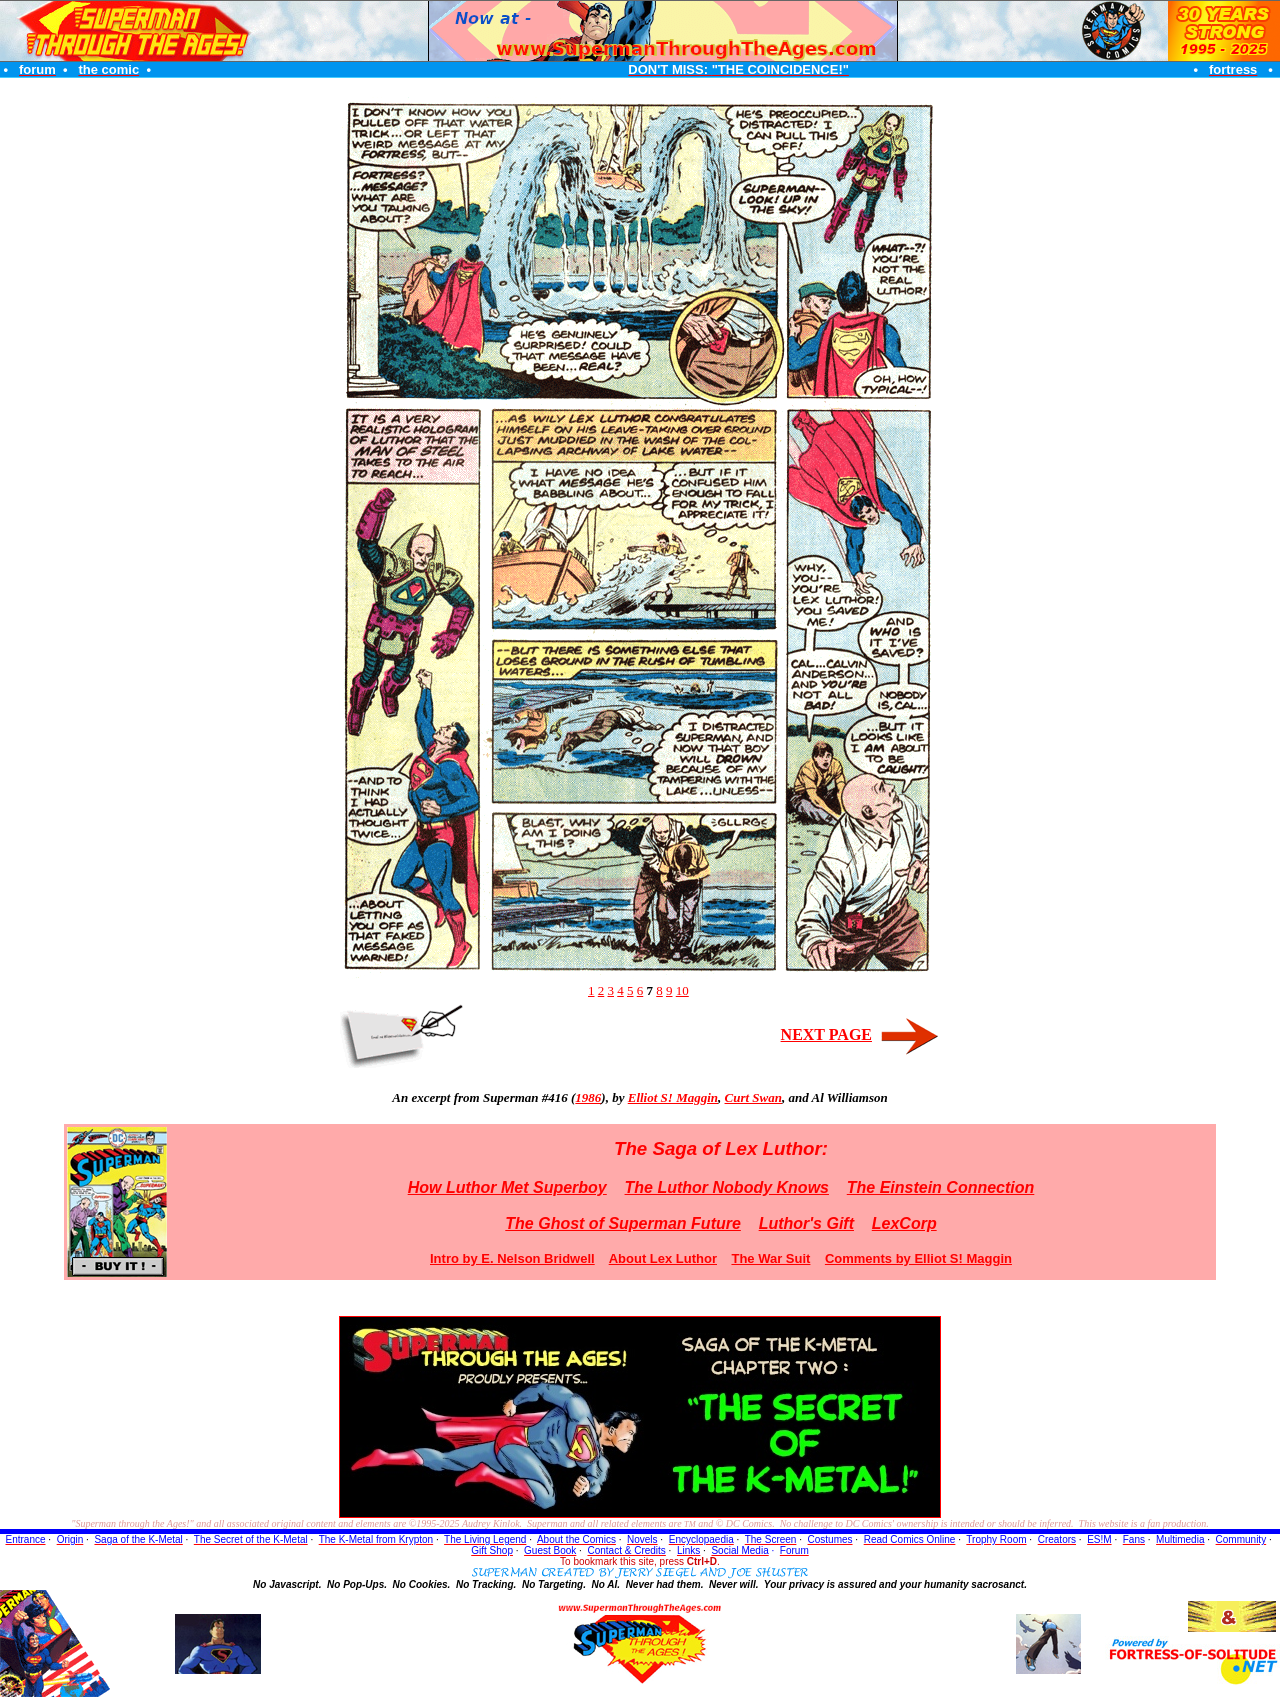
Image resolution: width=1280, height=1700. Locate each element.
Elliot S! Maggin (673, 1097)
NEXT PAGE (826, 1034)
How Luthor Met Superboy (507, 1187)
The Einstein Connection (941, 1187)
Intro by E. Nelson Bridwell (512, 1258)
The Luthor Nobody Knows (727, 1187)
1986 (588, 1097)
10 (682, 990)
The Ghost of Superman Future (623, 1223)
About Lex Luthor (663, 1258)
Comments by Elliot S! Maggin (918, 1258)
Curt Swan (753, 1097)
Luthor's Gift (806, 1223)
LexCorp (904, 1223)
